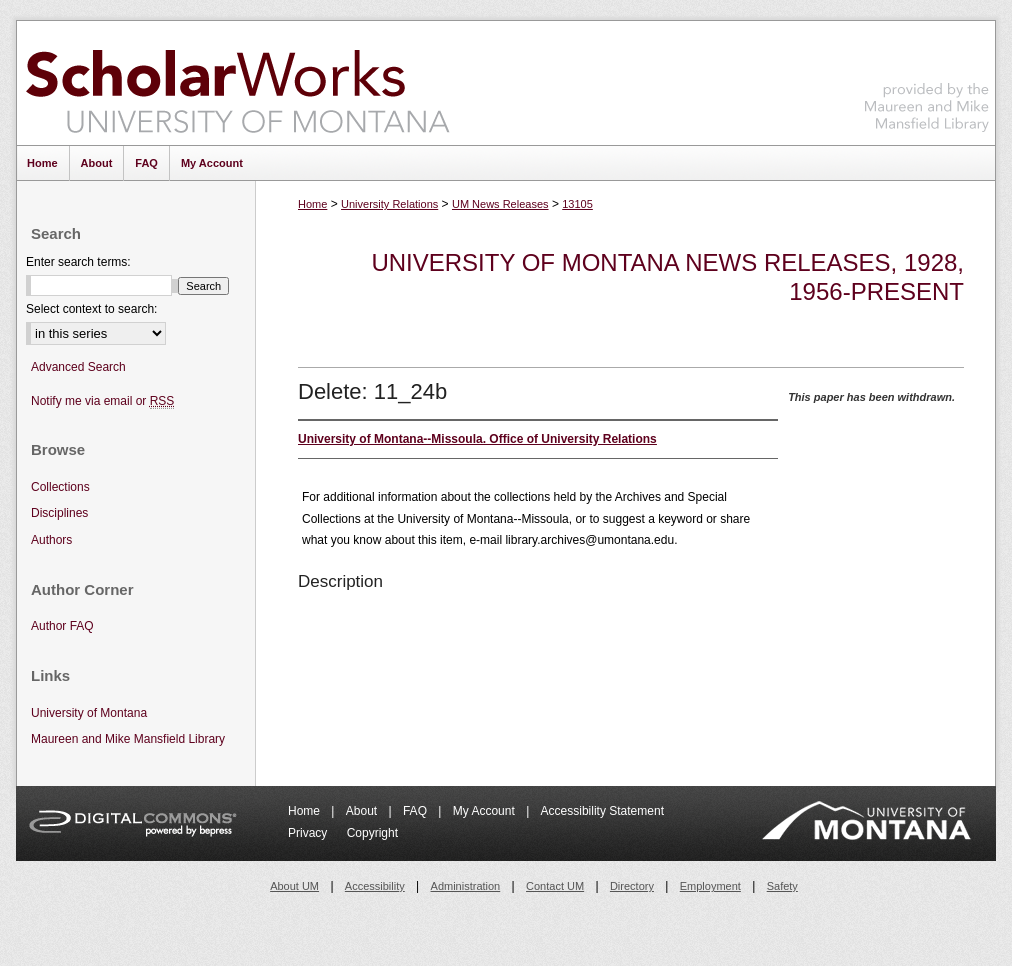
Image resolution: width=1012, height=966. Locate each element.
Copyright (372, 833)
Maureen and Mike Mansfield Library (927, 79)
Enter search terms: (78, 262)
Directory (632, 886)
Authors (51, 540)
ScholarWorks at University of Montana (237, 83)
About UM (294, 886)
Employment (710, 886)
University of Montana (89, 713)
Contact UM (555, 886)
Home (312, 204)
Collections (60, 487)
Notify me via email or (102, 401)
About (363, 811)
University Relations (389, 204)
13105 (577, 204)
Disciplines (59, 513)
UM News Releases (500, 204)
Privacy (309, 833)
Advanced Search (78, 367)
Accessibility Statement (602, 811)
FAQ (416, 811)
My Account (485, 811)
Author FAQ (62, 626)
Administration (466, 886)
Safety (782, 886)
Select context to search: (91, 309)
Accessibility (375, 886)
